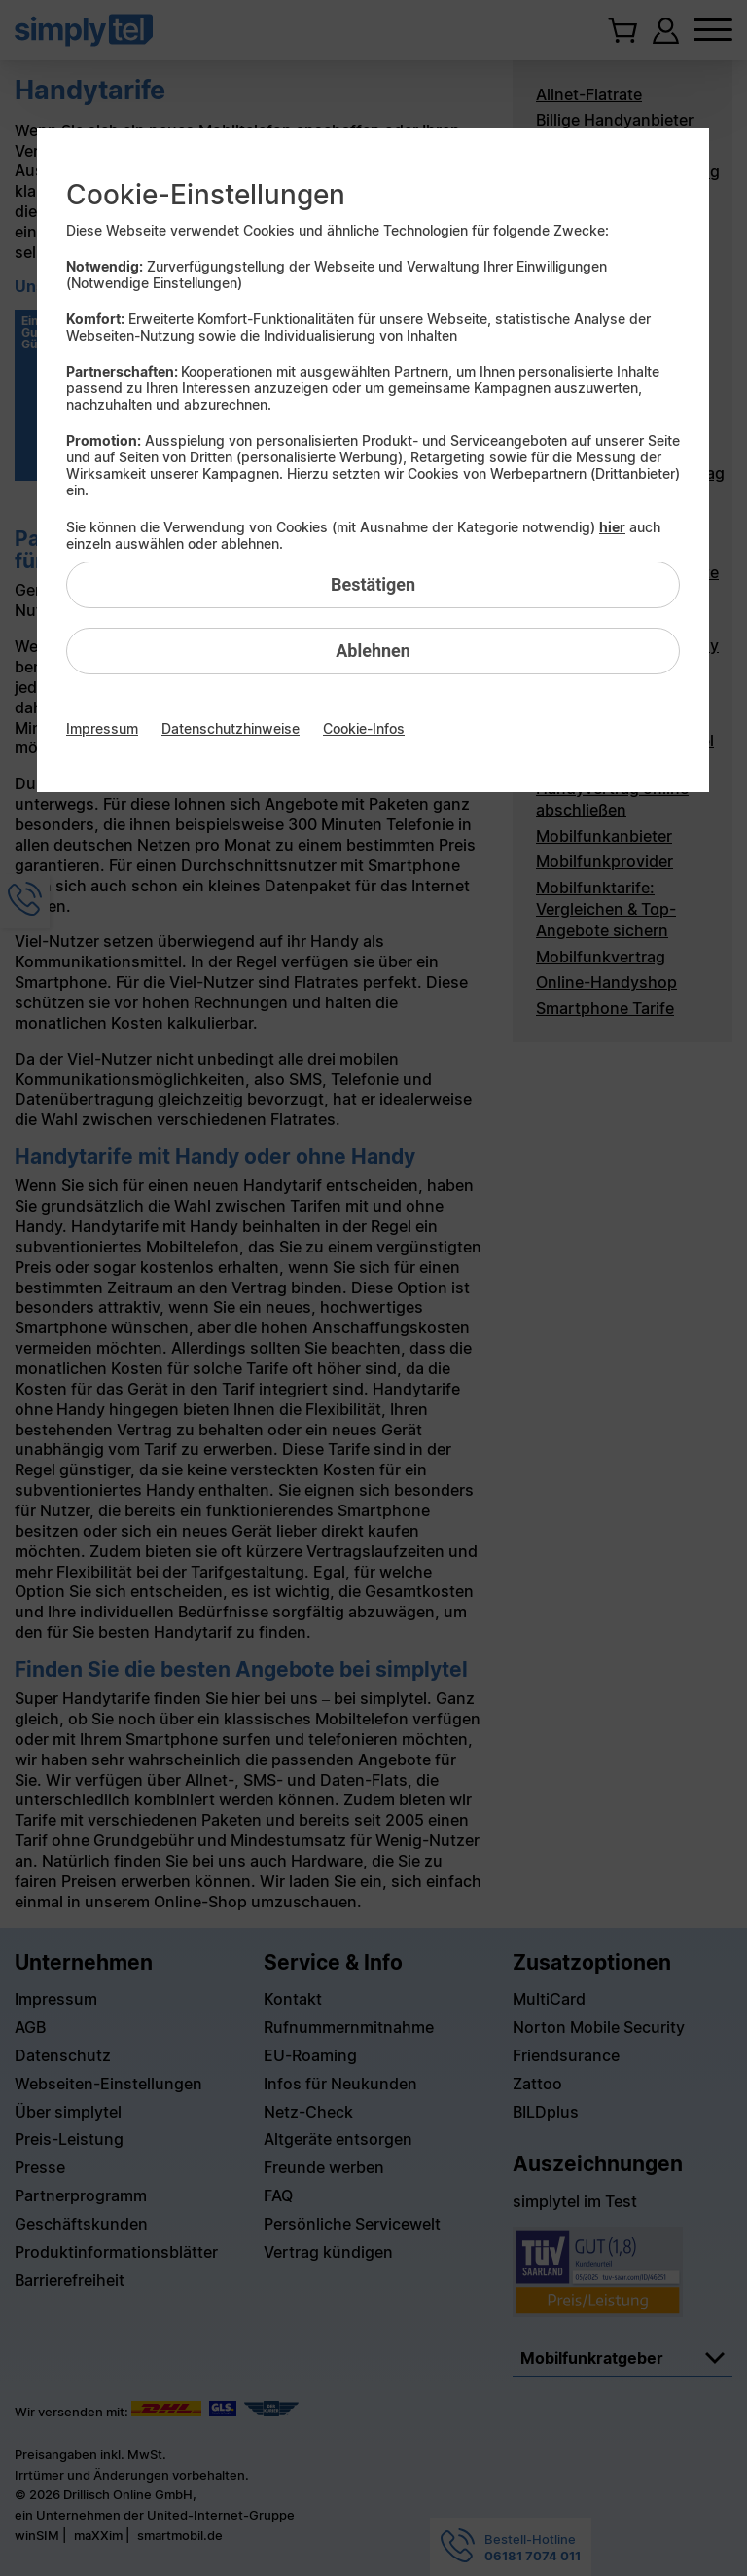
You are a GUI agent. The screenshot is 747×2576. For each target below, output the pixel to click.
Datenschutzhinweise (230, 728)
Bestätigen (373, 584)
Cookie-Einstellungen (205, 194)
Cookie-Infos (364, 728)
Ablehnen (373, 650)
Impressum (102, 728)
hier (612, 527)
